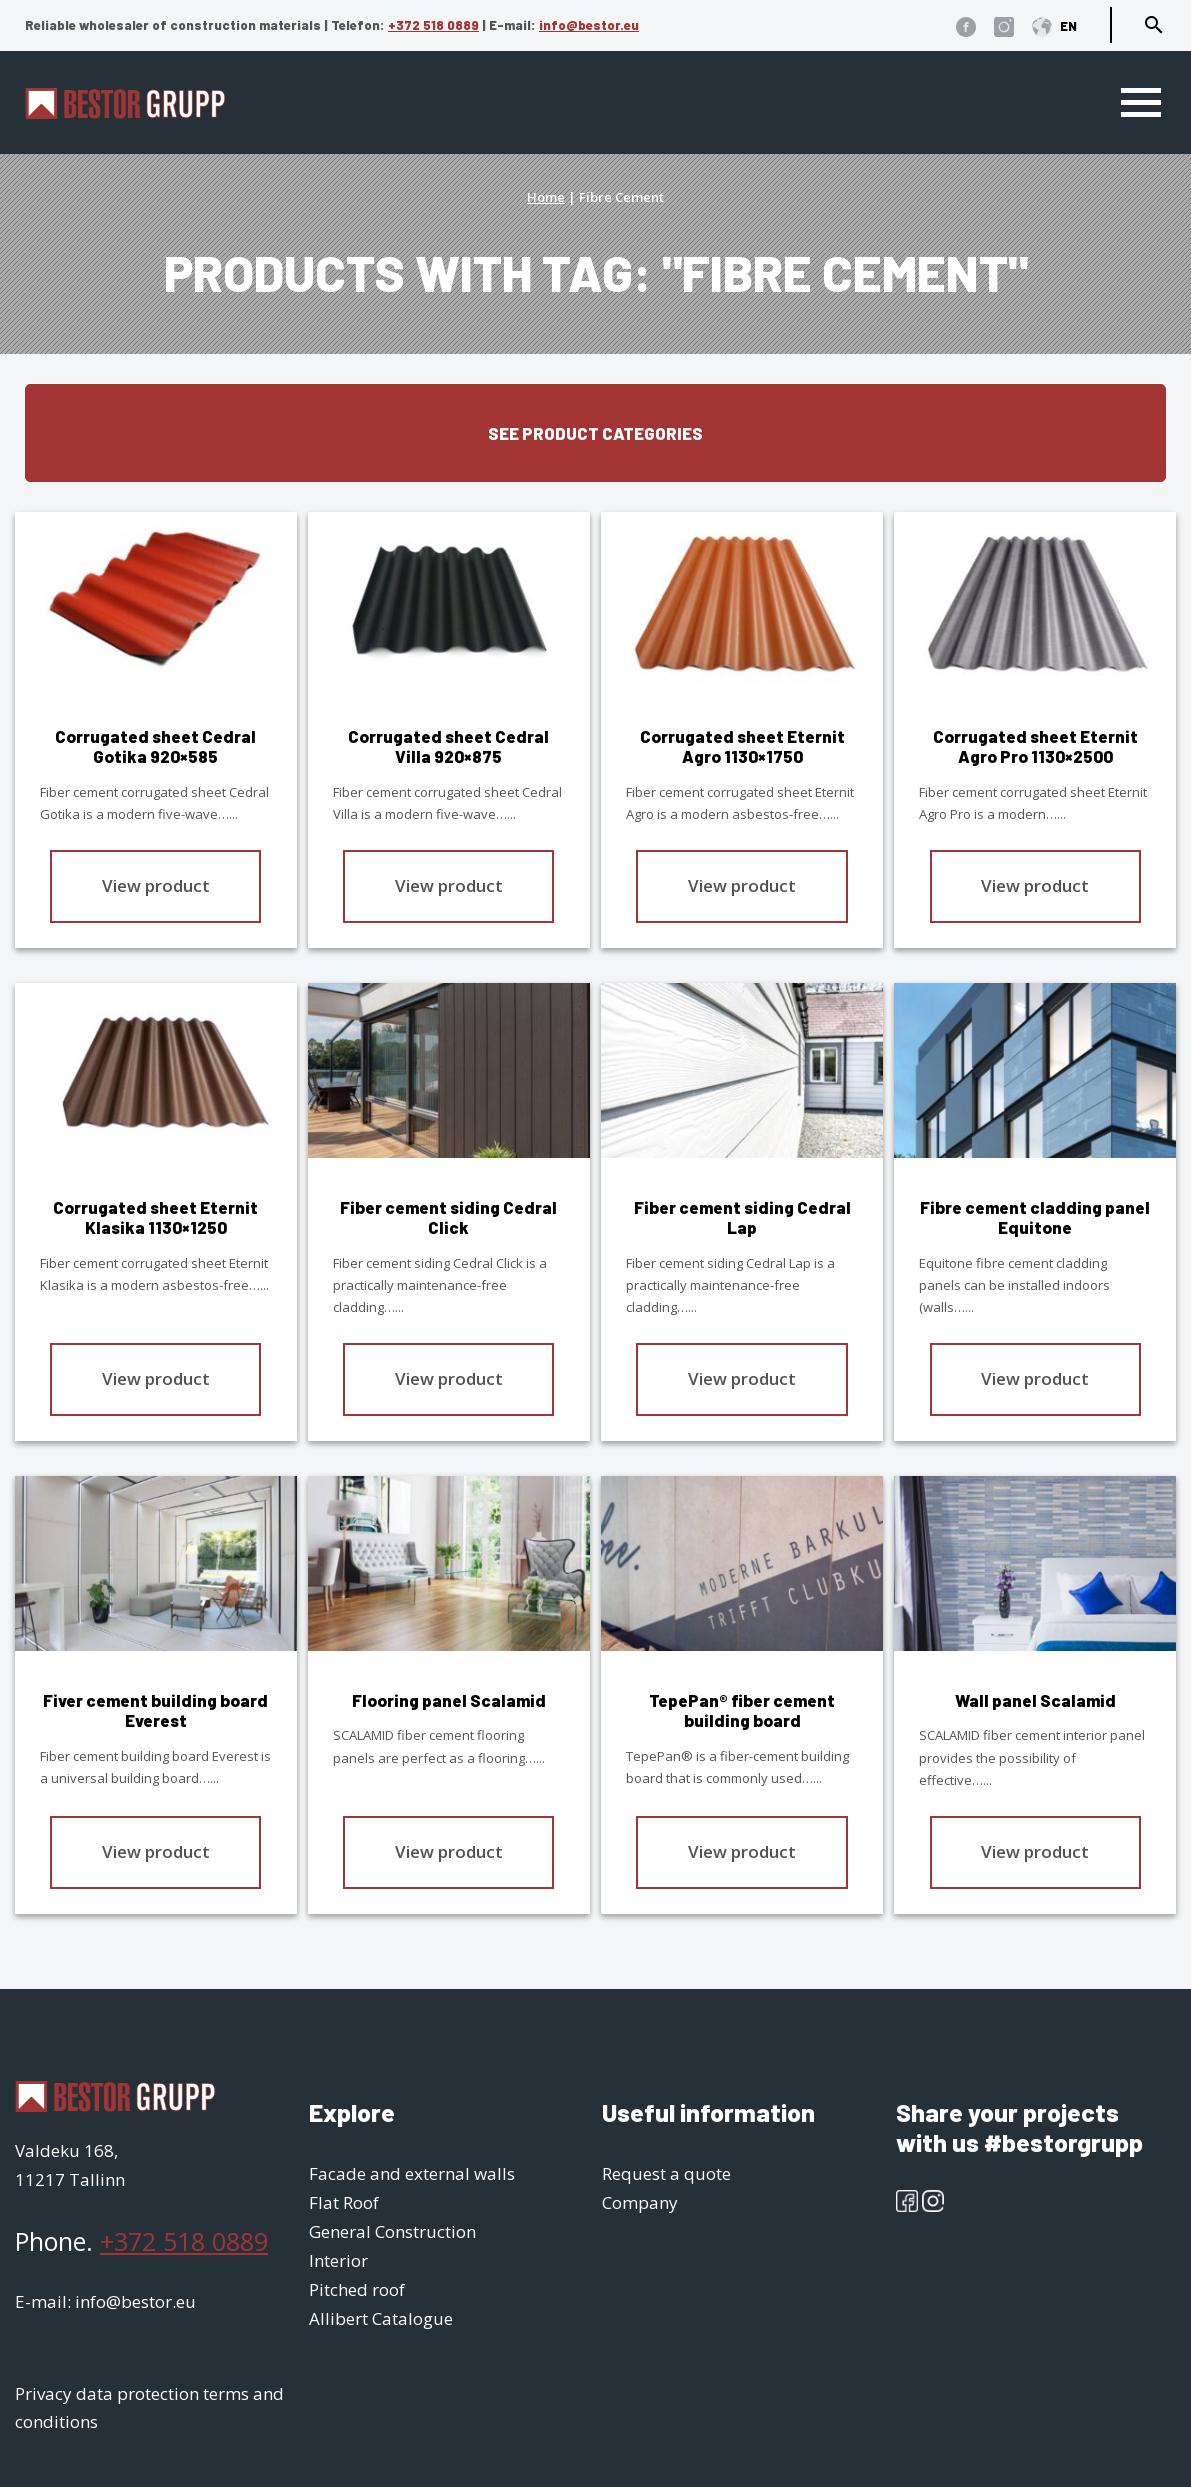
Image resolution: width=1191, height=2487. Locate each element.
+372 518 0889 (433, 25)
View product (156, 884)
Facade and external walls (412, 2173)
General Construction (392, 2231)
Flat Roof (344, 2202)
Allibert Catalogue (381, 2318)
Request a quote (666, 2173)
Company (640, 2202)
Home (546, 197)
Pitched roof (357, 2289)
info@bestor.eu (589, 25)
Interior (338, 2260)
